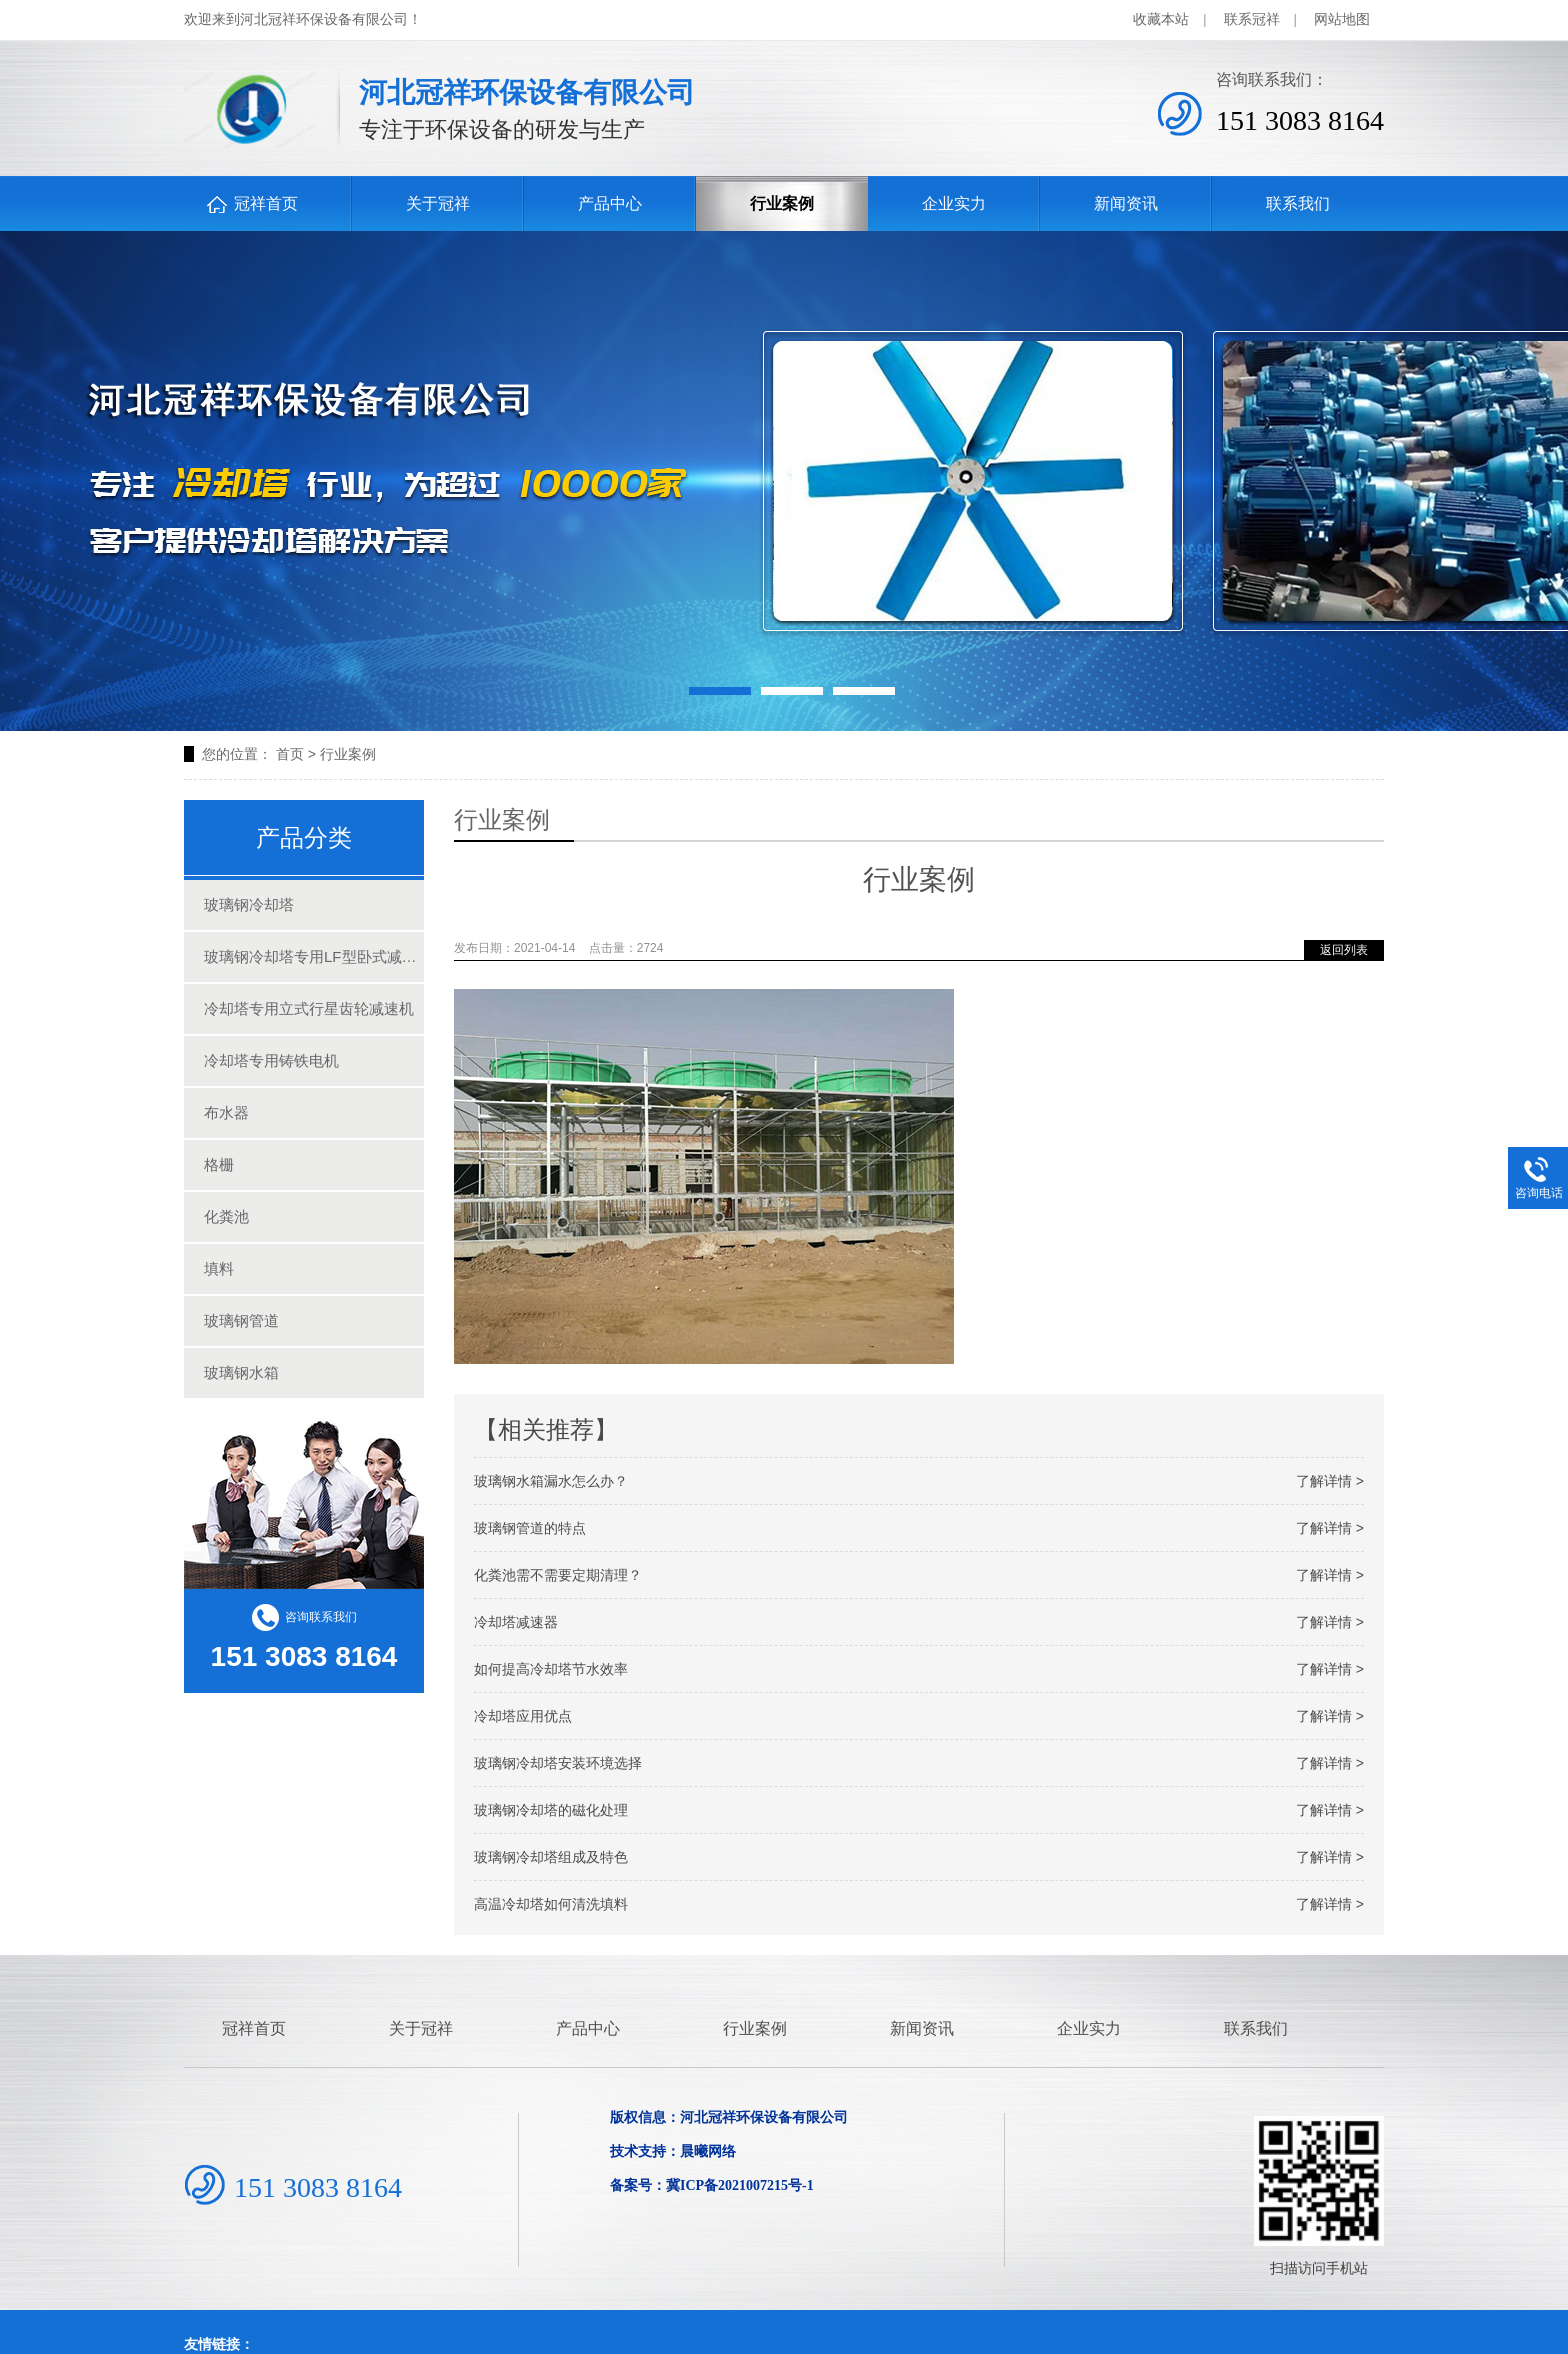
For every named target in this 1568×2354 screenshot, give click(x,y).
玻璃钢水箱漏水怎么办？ (919, 1481)
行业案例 (782, 203)
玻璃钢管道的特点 (919, 1528)
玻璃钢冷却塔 (249, 904)
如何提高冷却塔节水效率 (919, 1669)
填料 (219, 1268)
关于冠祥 (438, 203)
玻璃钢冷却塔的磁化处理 (919, 1810)
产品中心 (610, 203)
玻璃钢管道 (241, 1320)
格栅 (219, 1164)
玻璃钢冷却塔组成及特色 (919, 1857)
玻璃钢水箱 (241, 1372)
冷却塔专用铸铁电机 (271, 1060)
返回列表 (1344, 950)
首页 (290, 754)
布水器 (226, 1112)
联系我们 (1298, 203)
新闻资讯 (1126, 203)
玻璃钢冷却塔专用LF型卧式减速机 (314, 956)
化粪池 (226, 1216)
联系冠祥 (1252, 19)
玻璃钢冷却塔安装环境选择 (919, 1763)
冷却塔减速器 (919, 1622)
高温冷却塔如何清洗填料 (919, 1904)
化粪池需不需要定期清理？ (919, 1575)
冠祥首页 (266, 203)
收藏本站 (1161, 19)
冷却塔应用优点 (919, 1716)
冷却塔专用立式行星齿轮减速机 (309, 1008)
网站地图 (1342, 19)
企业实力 (954, 203)
